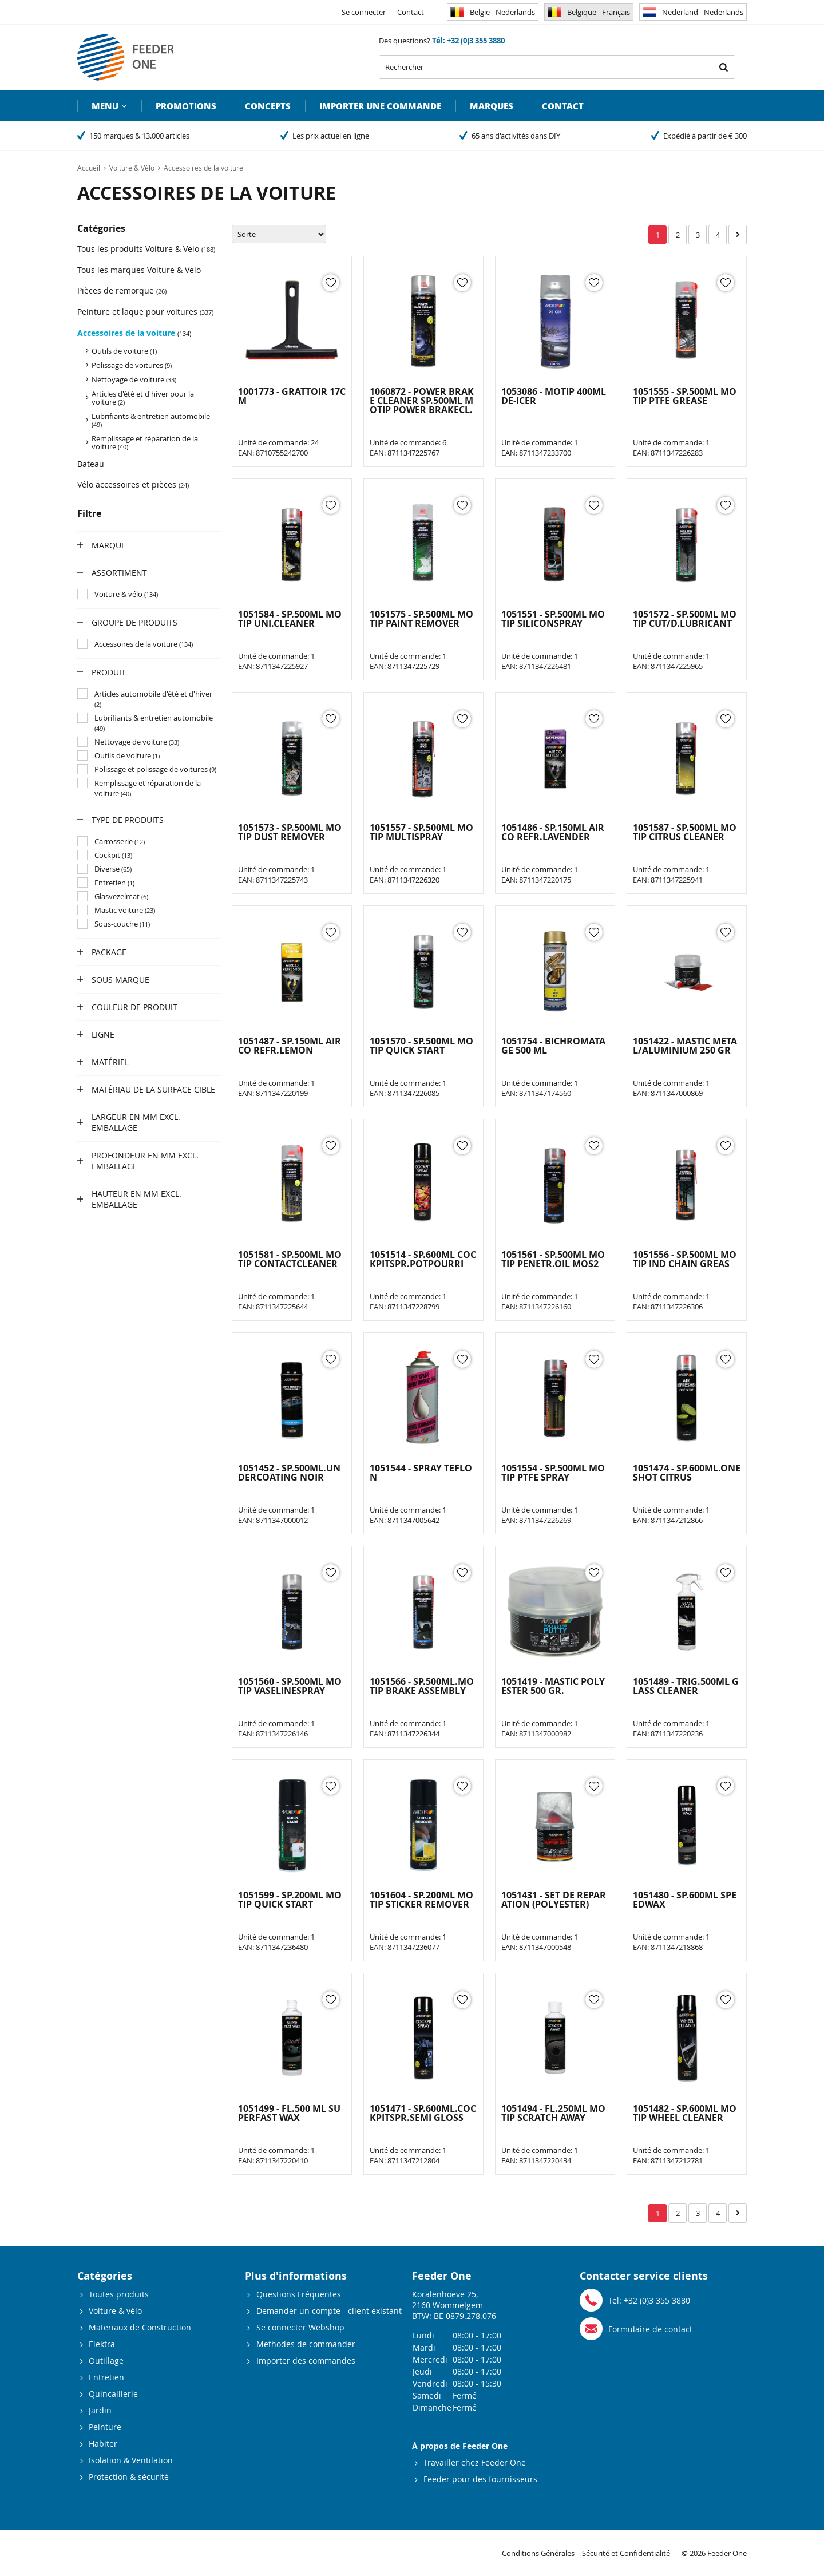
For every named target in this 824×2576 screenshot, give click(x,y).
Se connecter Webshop (300, 2327)
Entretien (106, 2377)
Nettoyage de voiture (134, 379)
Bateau (90, 463)
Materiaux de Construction (140, 2327)
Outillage (106, 2360)
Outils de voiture (124, 351)
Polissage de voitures (132, 365)
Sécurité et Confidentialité (626, 2553)
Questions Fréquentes (298, 2294)
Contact (410, 12)
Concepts (268, 106)
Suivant (737, 234)
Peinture (105, 2426)
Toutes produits (119, 2294)
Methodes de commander (305, 2343)
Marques (491, 106)
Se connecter (364, 12)
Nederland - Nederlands (693, 12)
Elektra (102, 2343)
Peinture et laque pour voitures (145, 311)
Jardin (100, 2410)
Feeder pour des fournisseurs (480, 2479)
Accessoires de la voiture (134, 332)
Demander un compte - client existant (329, 2310)
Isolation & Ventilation (131, 2460)
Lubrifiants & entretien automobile (151, 420)
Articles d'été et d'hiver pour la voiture (143, 398)
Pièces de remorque (122, 290)
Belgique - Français (589, 12)
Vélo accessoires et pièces (133, 484)
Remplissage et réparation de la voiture (145, 442)
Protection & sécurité (129, 2476)
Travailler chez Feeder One (474, 2462)
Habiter (103, 2443)
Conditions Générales (538, 2553)
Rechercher (723, 67)
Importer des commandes (305, 2360)
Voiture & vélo (115, 2310)
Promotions (186, 106)
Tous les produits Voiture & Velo (146, 248)
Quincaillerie (113, 2393)
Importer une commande (380, 106)
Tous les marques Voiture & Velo (139, 269)
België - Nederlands (492, 12)
